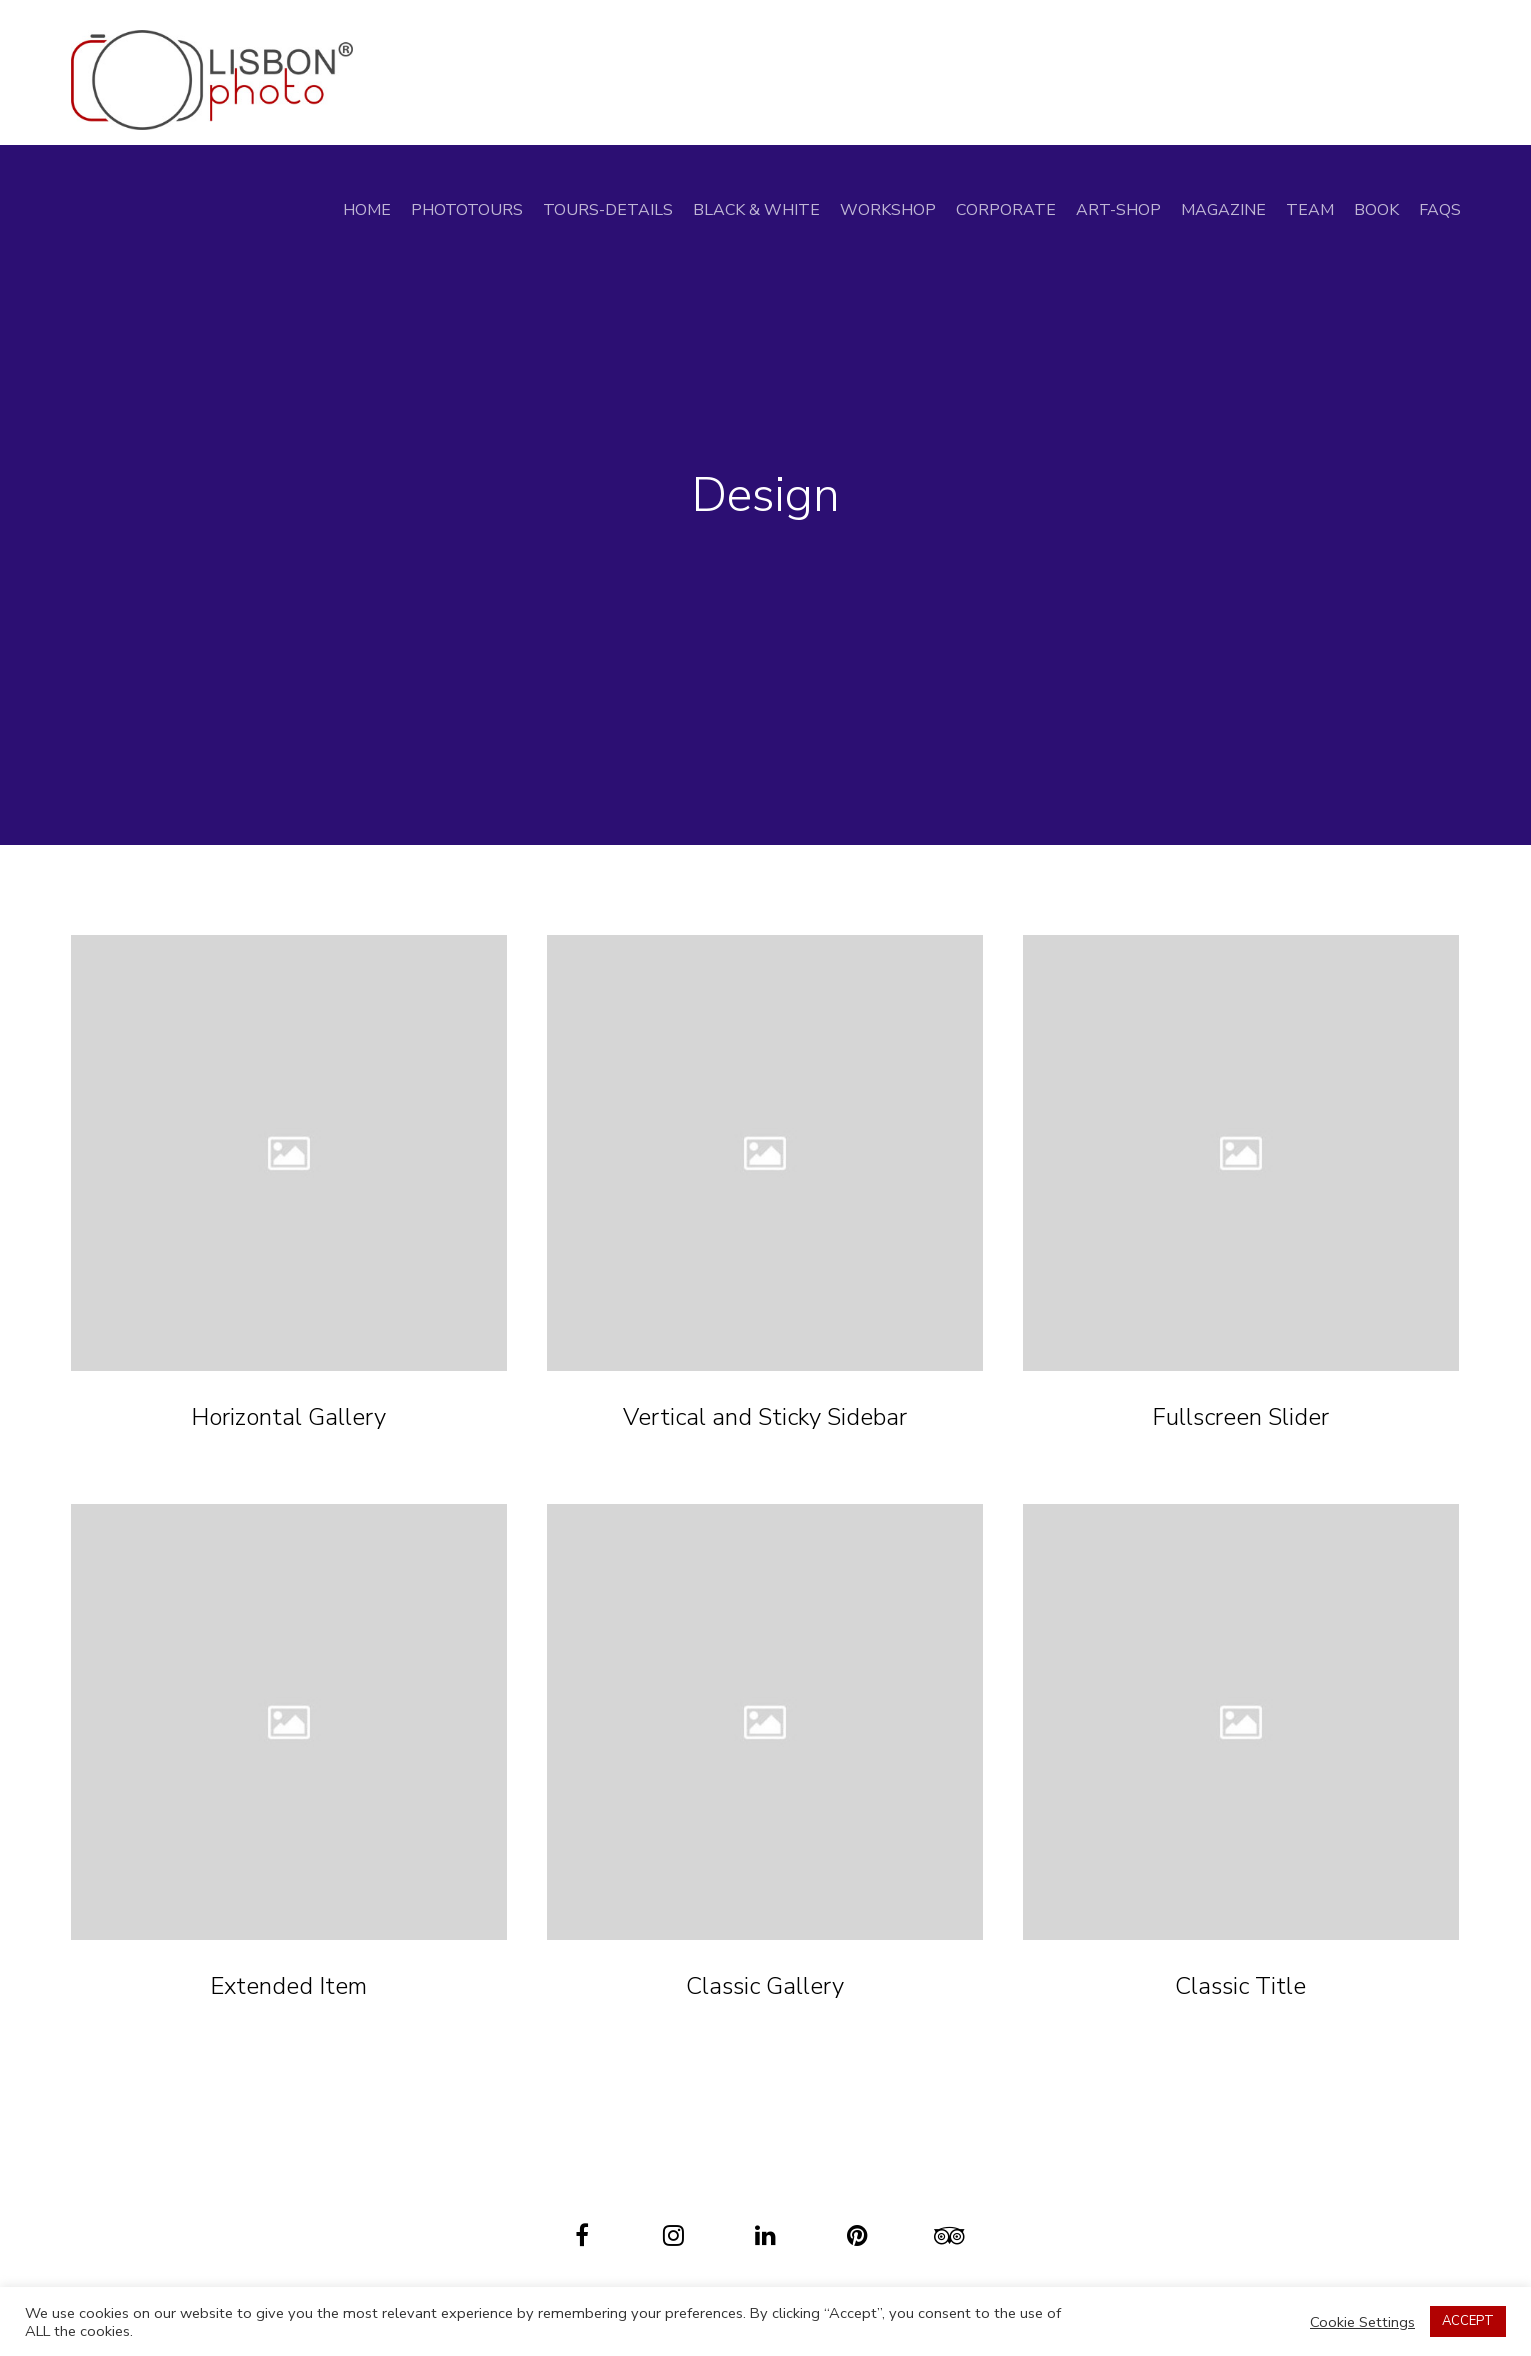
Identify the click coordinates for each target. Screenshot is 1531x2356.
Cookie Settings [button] (1362, 2322)
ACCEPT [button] (1468, 2321)
